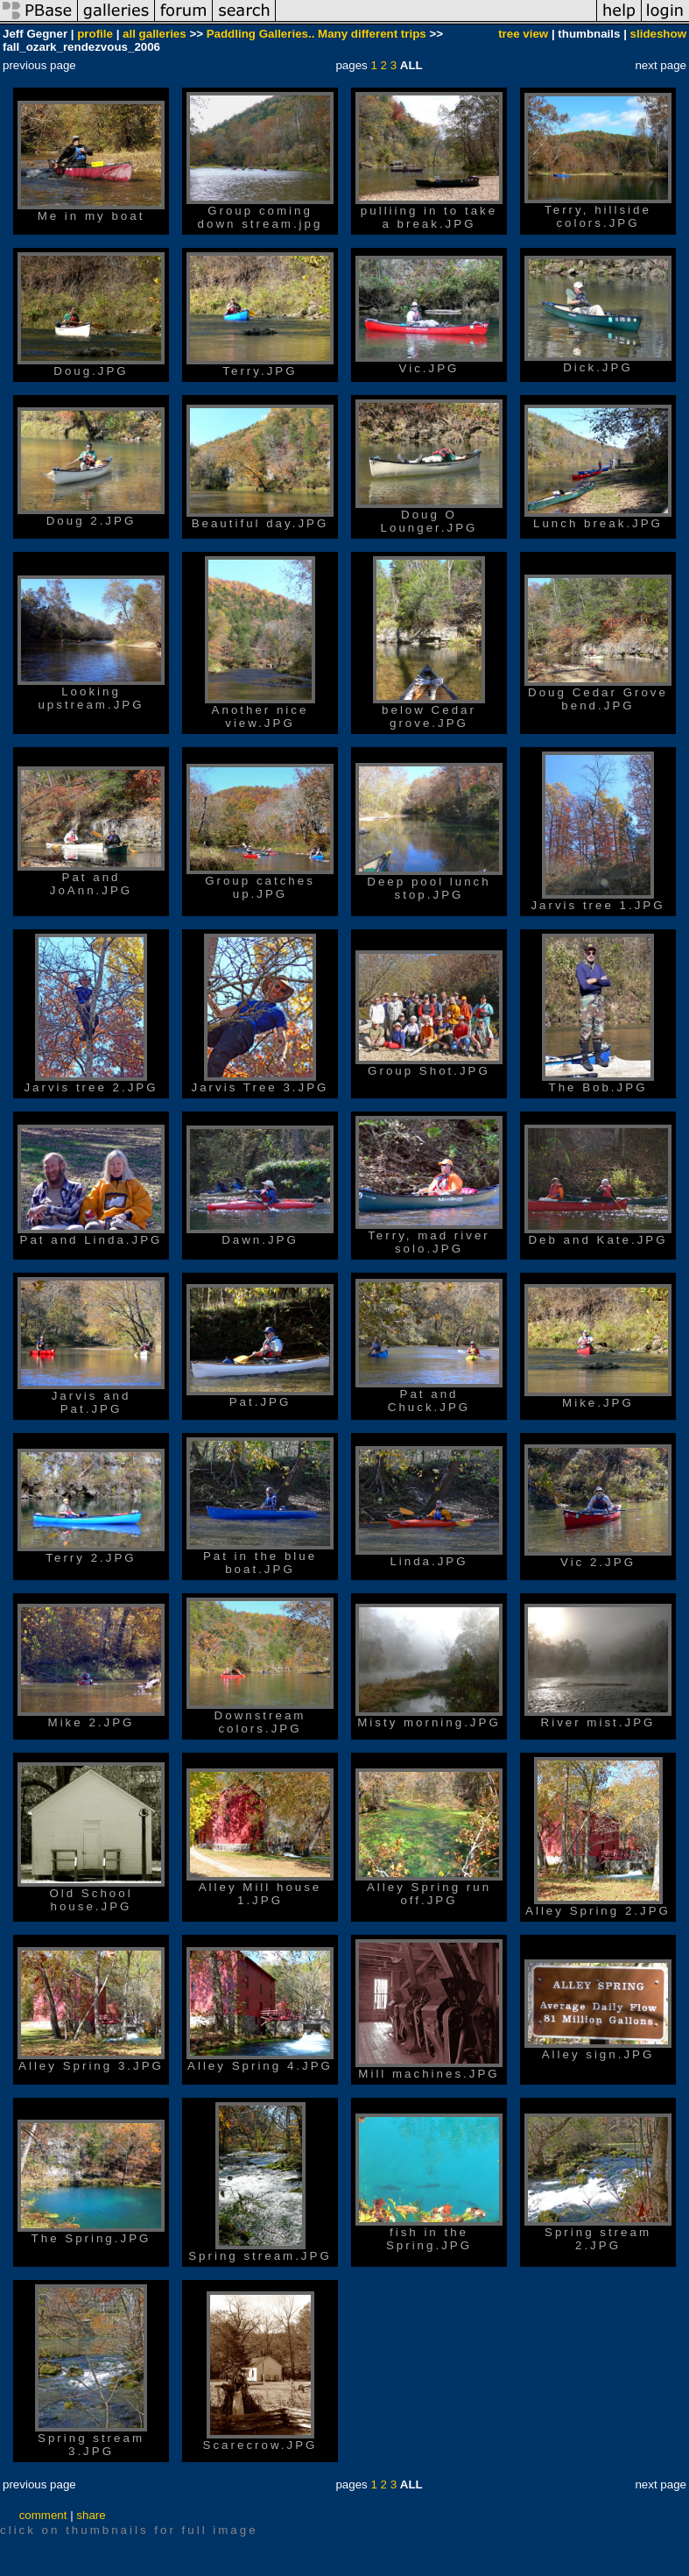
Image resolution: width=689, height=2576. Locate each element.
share (90, 2515)
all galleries (154, 33)
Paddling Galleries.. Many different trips (316, 33)
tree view (523, 33)
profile (95, 33)
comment (43, 2515)
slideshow (658, 33)
